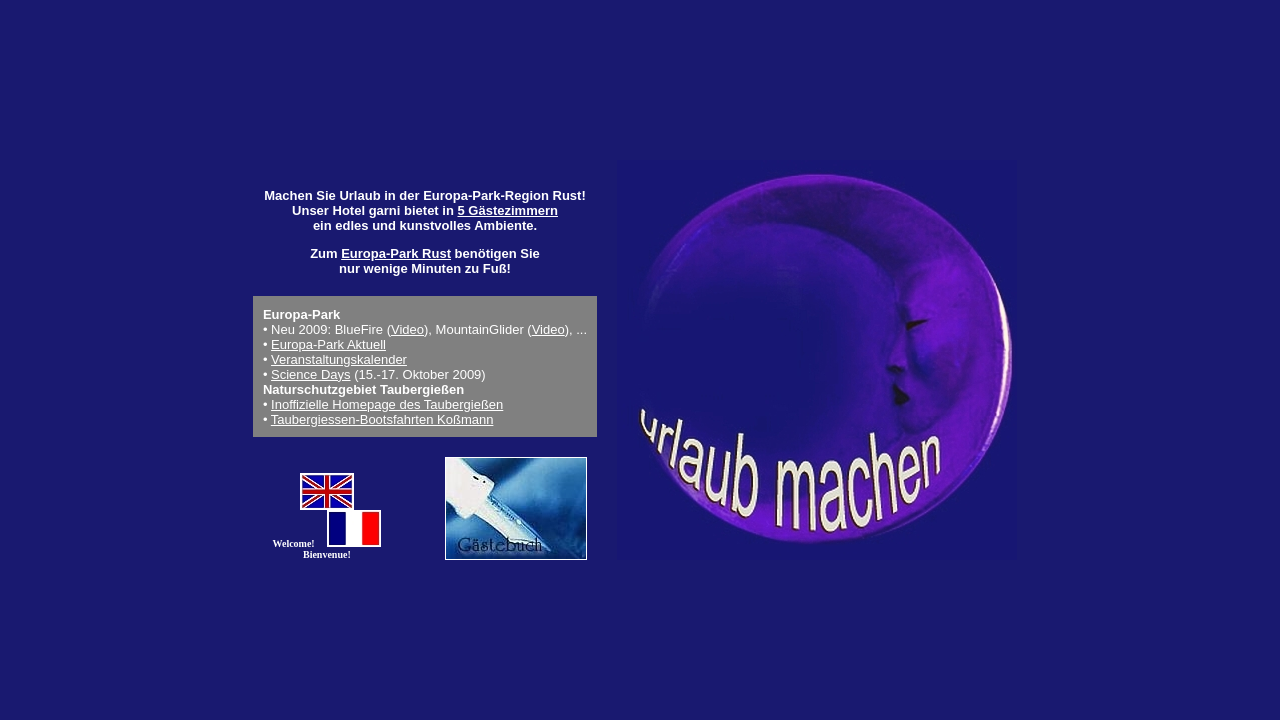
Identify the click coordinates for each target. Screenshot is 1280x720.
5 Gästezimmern (507, 210)
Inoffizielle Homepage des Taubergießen (387, 404)
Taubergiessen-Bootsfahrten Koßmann (382, 419)
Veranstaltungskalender (339, 359)
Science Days (310, 374)
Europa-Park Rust (396, 253)
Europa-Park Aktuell (328, 344)
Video (407, 329)
